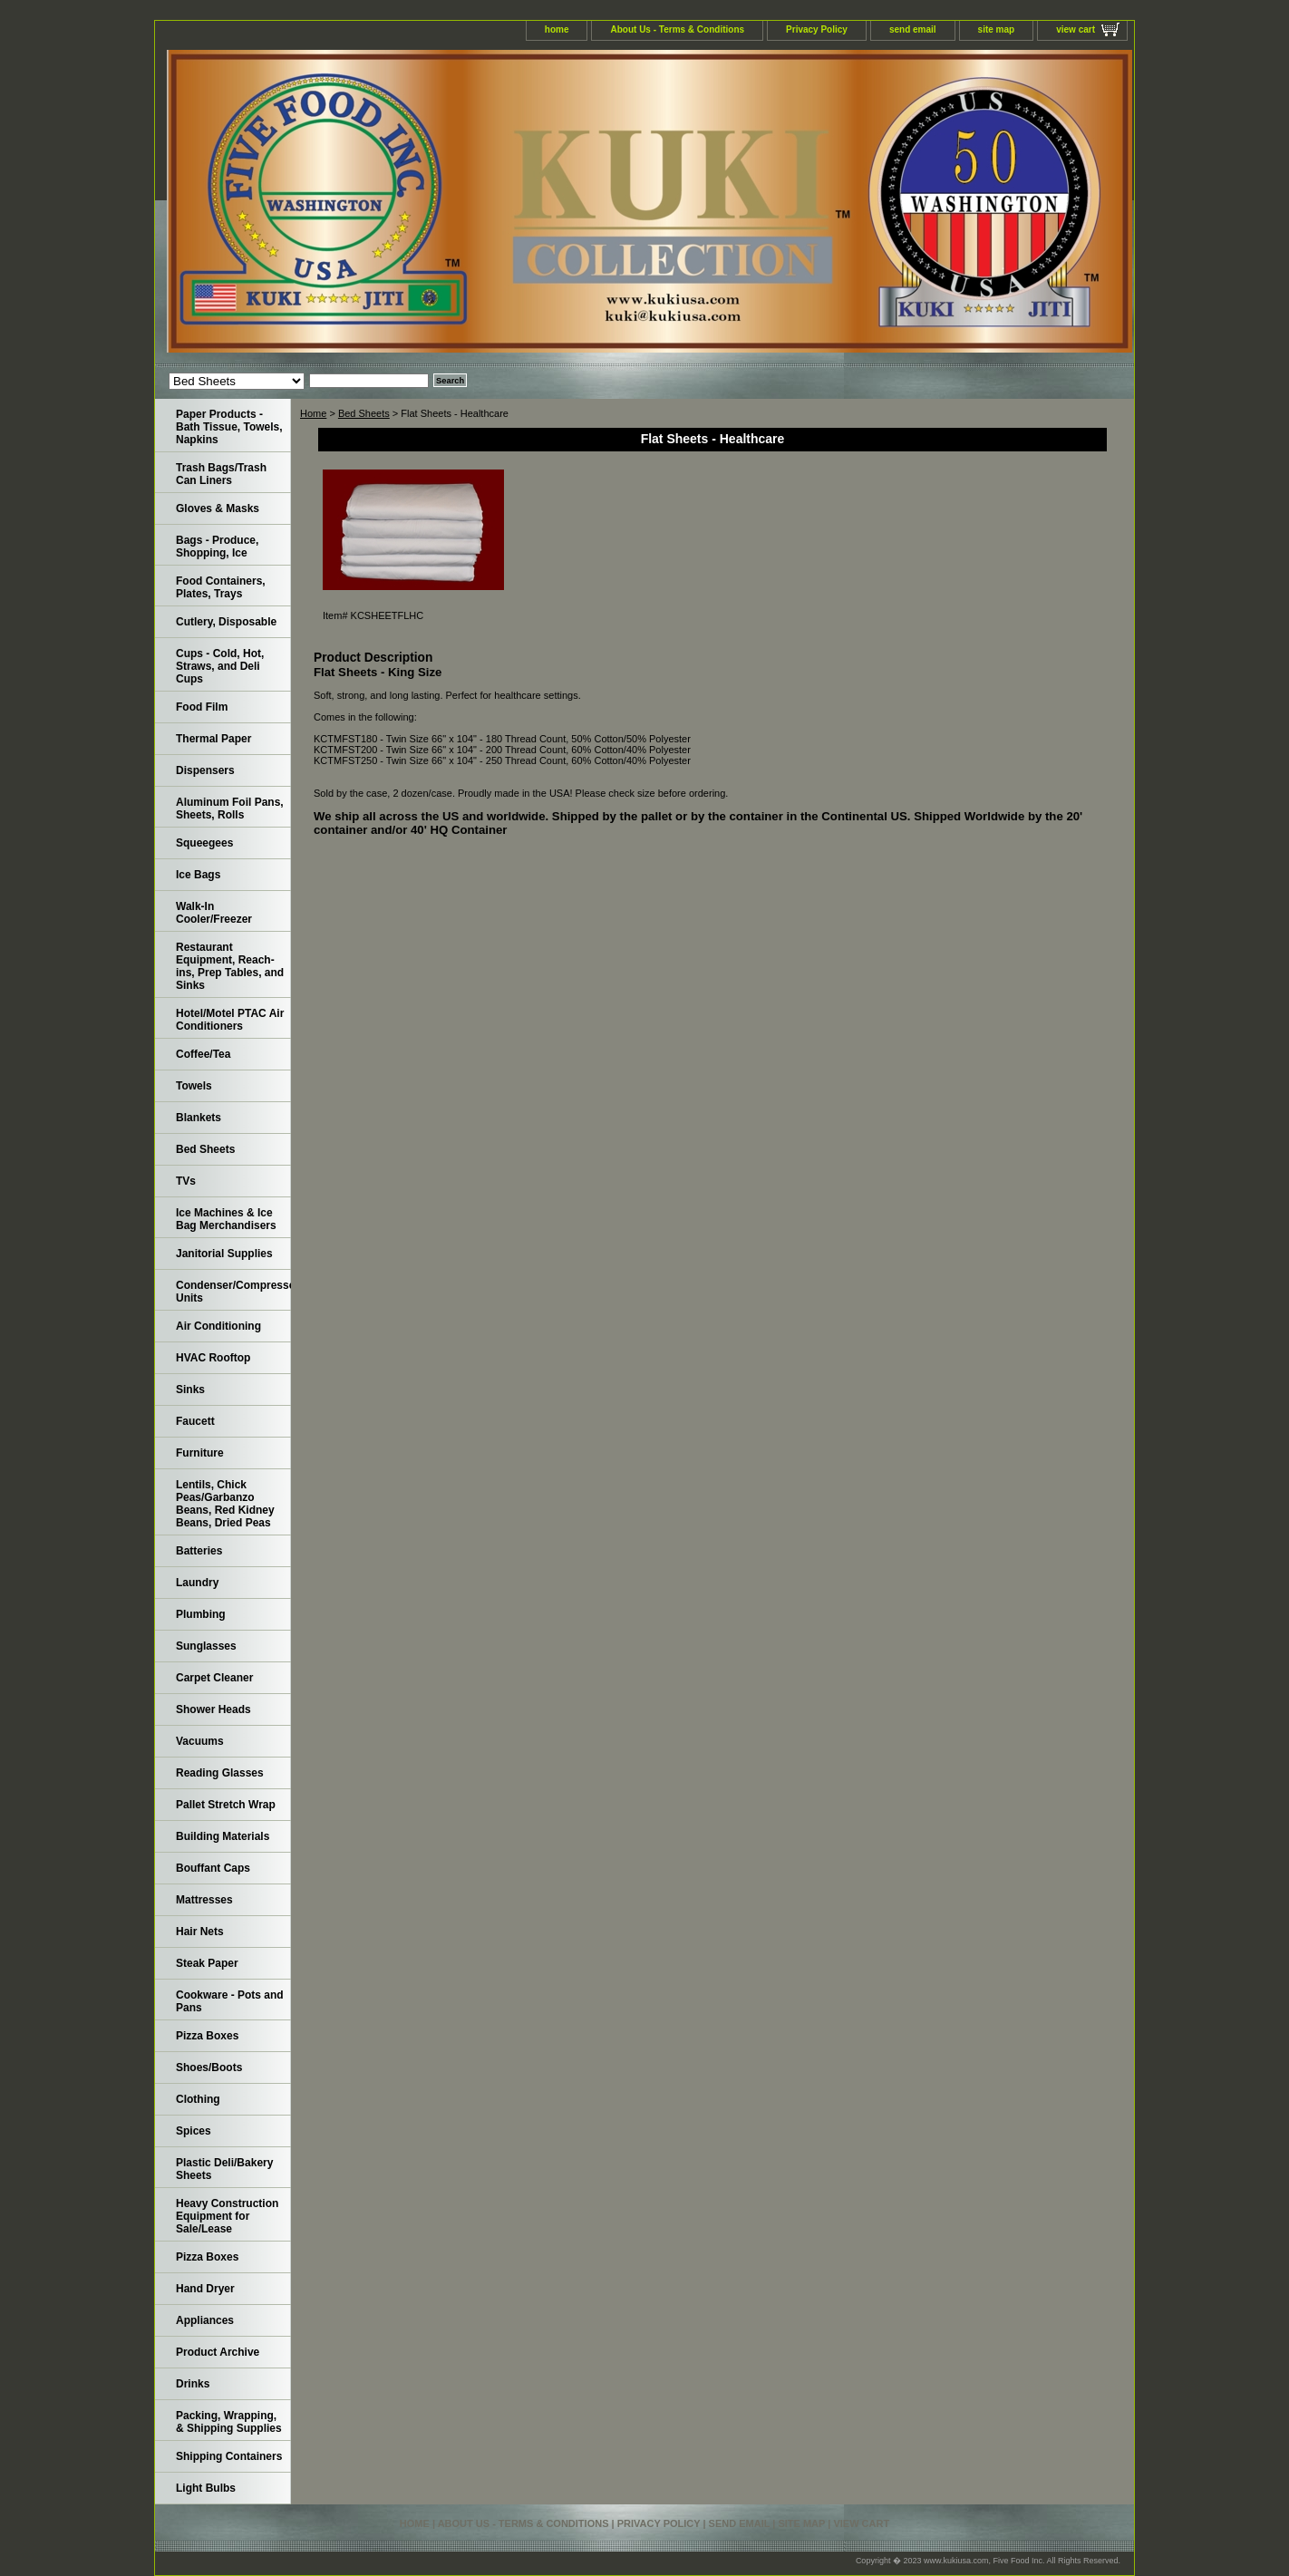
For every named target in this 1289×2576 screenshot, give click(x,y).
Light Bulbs (206, 2488)
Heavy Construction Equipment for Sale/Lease (227, 2216)
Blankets (198, 1117)
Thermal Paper (213, 738)
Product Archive (217, 2352)
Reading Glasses (220, 1773)
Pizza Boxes (207, 2035)
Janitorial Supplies (224, 1253)
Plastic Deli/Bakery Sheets (224, 2169)
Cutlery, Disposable (226, 621)
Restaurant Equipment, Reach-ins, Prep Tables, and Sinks (230, 966)
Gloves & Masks (217, 508)
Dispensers (205, 770)
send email (912, 29)
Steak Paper (207, 1963)
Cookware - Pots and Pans (230, 2001)
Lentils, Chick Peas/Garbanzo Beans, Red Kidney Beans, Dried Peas (225, 1503)
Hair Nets (200, 1931)
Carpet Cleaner (214, 1677)
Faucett (195, 1421)
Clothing (198, 2099)
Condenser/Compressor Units (233, 1291)
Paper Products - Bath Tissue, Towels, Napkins (229, 427)
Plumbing (201, 1614)
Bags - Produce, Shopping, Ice (217, 546)
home (557, 29)
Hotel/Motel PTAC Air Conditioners (230, 1019)
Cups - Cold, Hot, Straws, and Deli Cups (220, 666)
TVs (186, 1181)
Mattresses (204, 1899)
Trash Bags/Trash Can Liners (221, 474)
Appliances (205, 2320)
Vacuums (200, 1741)
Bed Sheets (364, 413)
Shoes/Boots (209, 2067)
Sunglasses (206, 1646)
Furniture (200, 1453)
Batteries (199, 1551)
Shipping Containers (229, 2456)
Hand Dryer (205, 2288)
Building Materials (222, 1836)
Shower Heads (213, 1709)
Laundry (197, 1582)
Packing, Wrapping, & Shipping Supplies (229, 2422)
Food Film (202, 707)
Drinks (192, 2383)
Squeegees (204, 843)
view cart (1075, 29)
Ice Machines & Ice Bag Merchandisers (226, 1219)
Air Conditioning (218, 1326)
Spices (193, 2131)
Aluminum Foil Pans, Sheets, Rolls (230, 808)
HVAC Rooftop (213, 1357)
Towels (194, 1086)
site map (996, 29)
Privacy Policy (817, 29)
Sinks (190, 1389)
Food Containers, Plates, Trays (221, 587)
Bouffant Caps (213, 1868)
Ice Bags (198, 874)
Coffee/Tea (203, 1054)
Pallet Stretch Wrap (226, 1804)
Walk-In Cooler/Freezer (214, 912)
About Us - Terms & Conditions (677, 29)
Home (313, 413)
